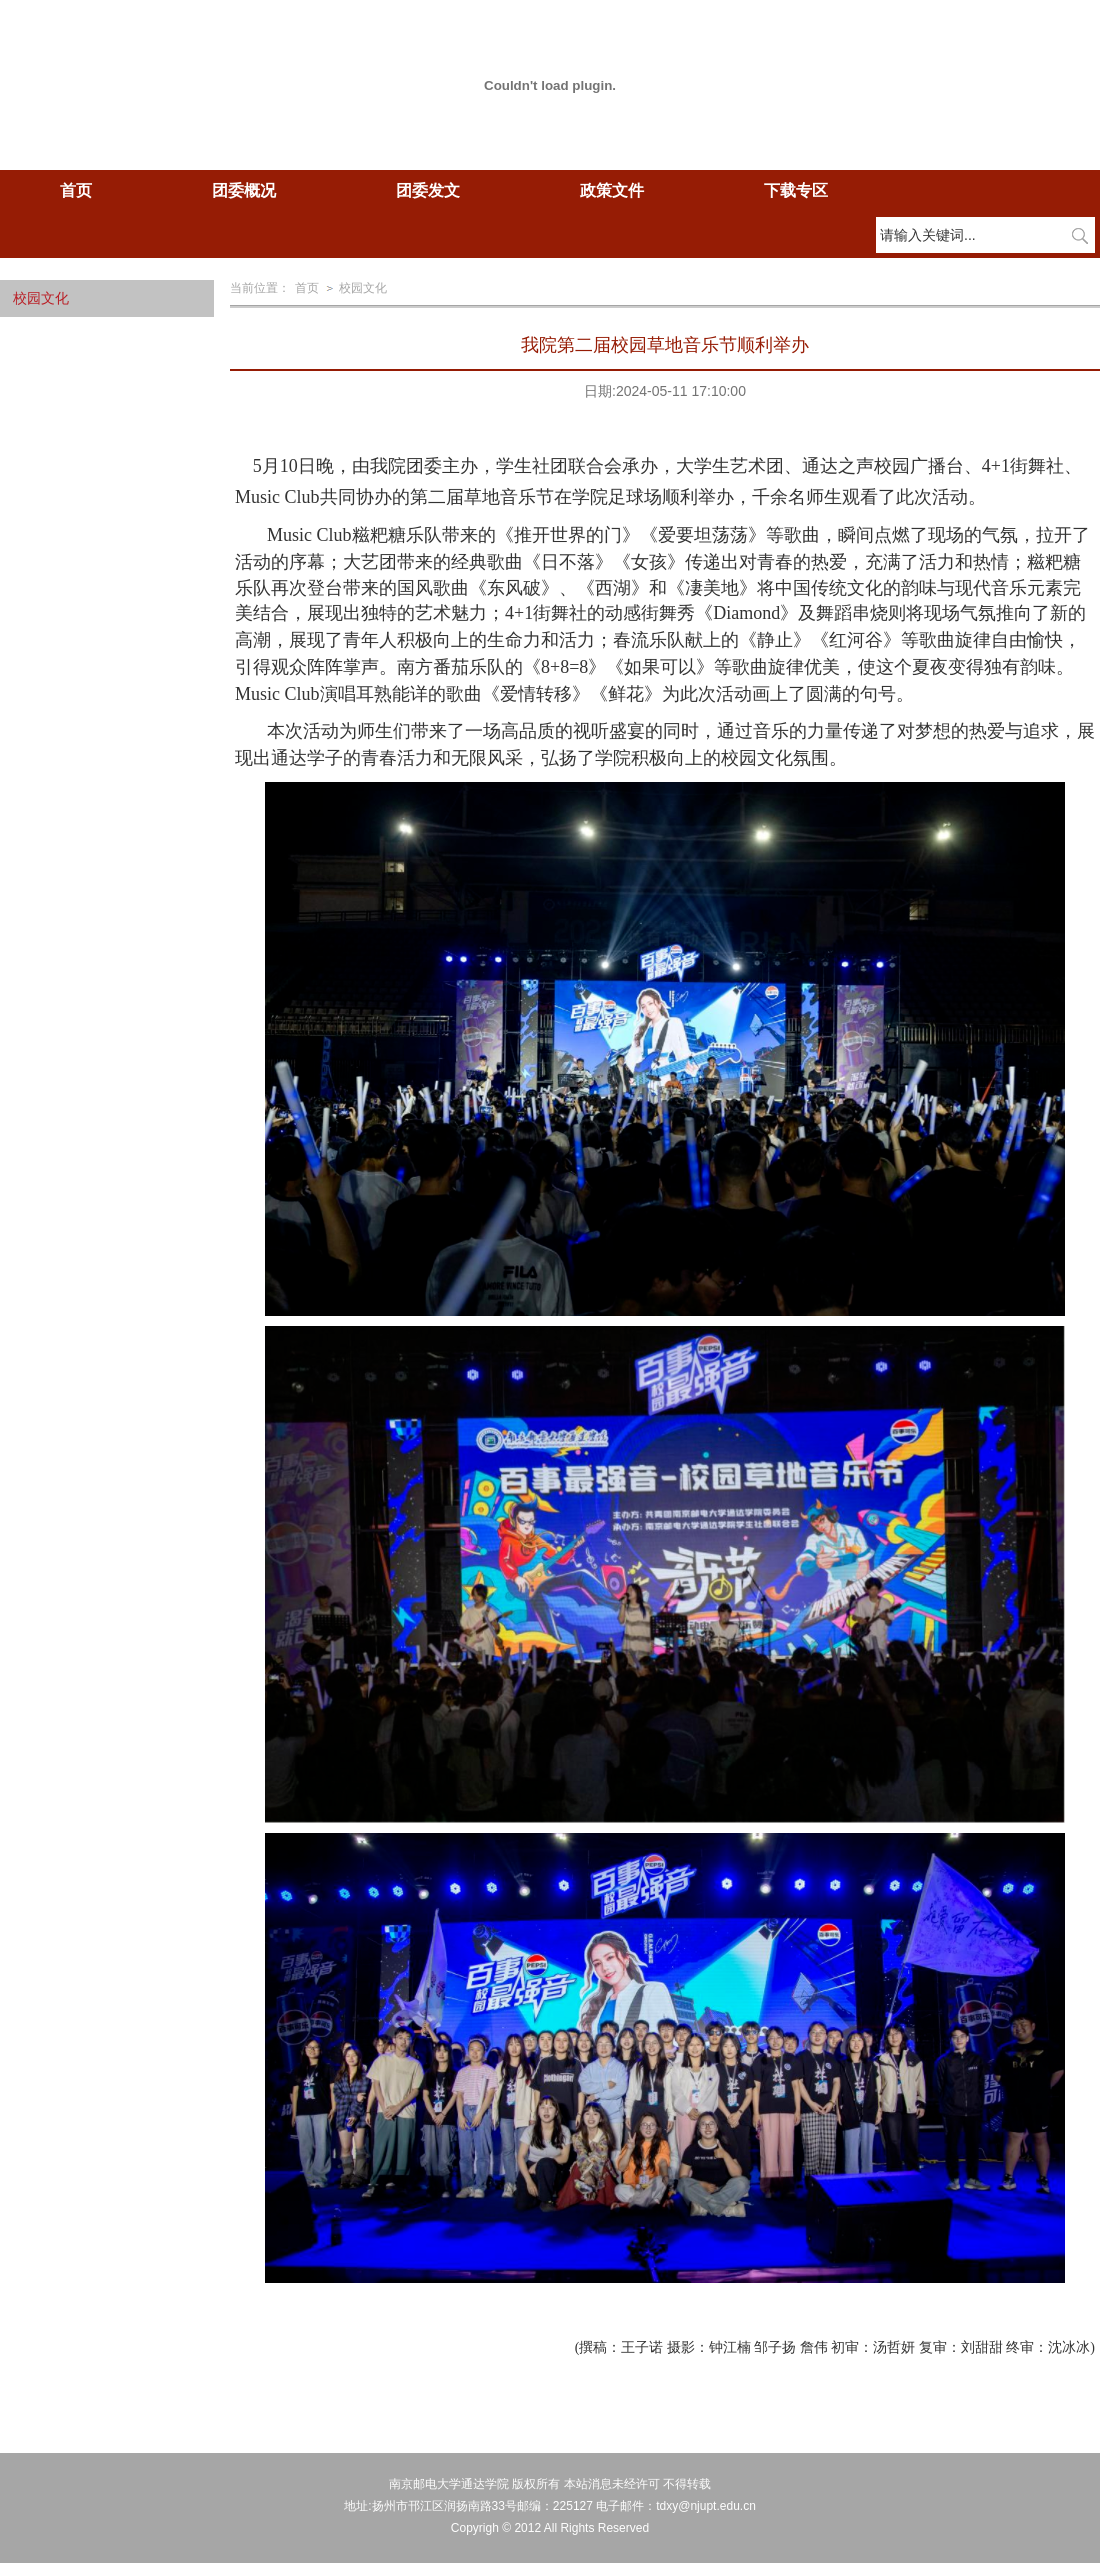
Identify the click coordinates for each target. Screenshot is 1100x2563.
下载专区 (796, 190)
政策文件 (612, 190)
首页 (76, 190)
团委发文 (428, 190)
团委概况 (244, 190)
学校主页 (950, 48)
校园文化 (363, 288)
